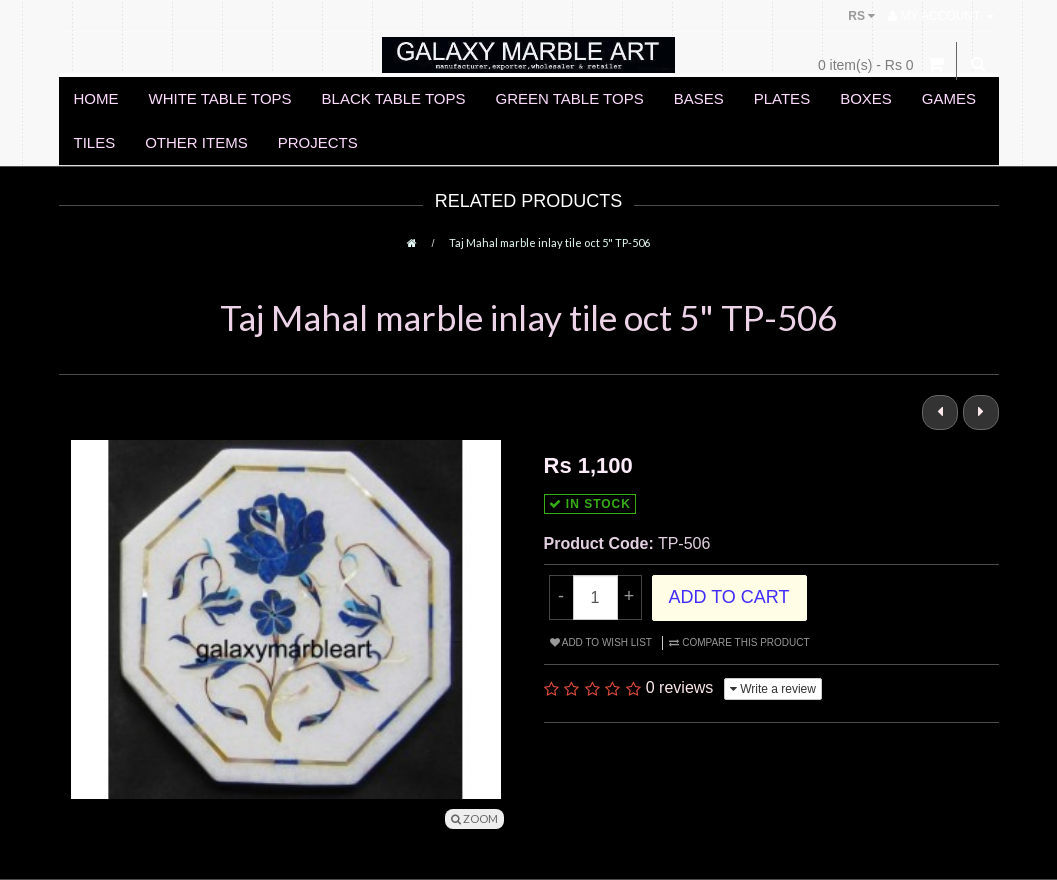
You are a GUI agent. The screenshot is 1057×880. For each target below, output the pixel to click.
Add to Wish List (601, 642)
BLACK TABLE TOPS (394, 98)
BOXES (866, 98)
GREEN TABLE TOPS (570, 98)
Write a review (773, 689)
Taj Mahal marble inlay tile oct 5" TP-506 (549, 242)
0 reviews (680, 687)
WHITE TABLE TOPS (220, 98)
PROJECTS (318, 142)
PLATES (782, 98)
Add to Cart (729, 597)
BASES (699, 98)
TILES (95, 142)
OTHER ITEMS (196, 142)
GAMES (949, 98)
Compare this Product (739, 642)
